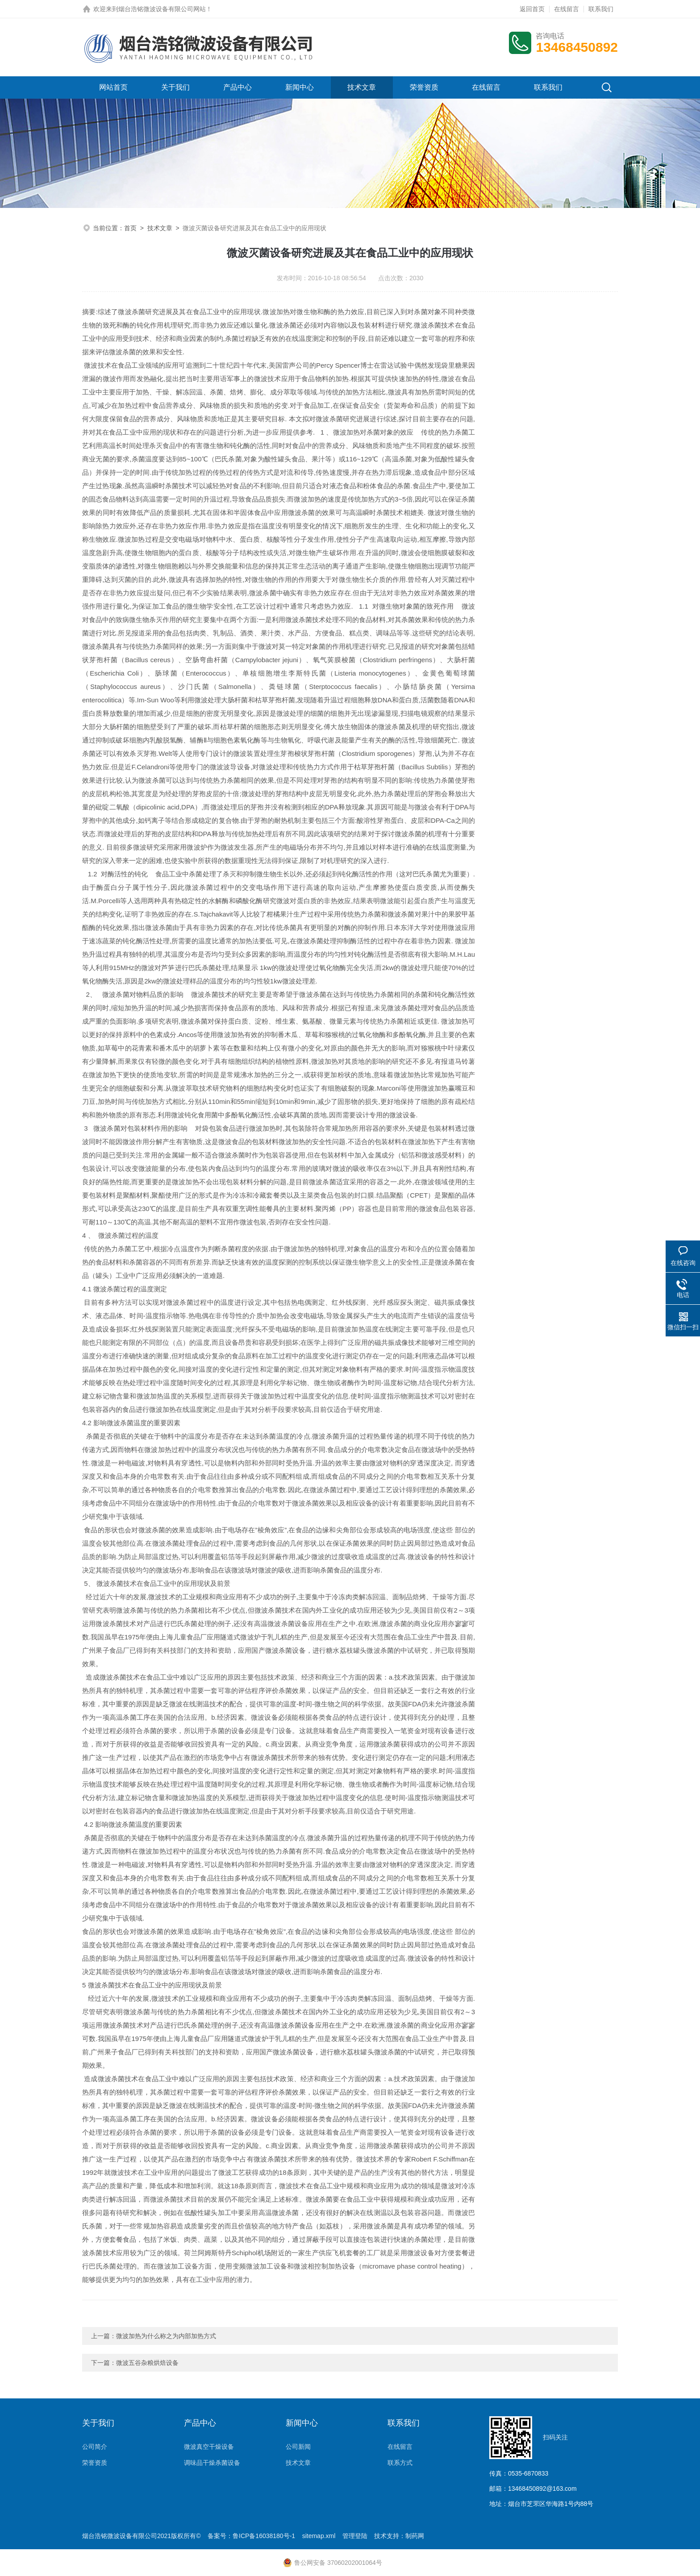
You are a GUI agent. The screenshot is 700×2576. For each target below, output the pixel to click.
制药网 (414, 2535)
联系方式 (400, 2462)
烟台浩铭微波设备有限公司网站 (162, 8)
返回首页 (532, 8)
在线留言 (566, 8)
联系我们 (600, 8)
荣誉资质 (424, 87)
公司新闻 (298, 2446)
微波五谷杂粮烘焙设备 (147, 2362)
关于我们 (175, 87)
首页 (130, 228)
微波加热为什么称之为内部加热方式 (166, 2336)
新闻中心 (299, 87)
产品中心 (237, 87)
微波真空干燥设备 (209, 2446)
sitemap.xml (319, 2535)
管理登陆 (354, 2535)
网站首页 (113, 87)
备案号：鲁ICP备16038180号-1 (251, 2535)
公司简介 (94, 2446)
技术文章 (361, 87)
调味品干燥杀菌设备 (212, 2462)
